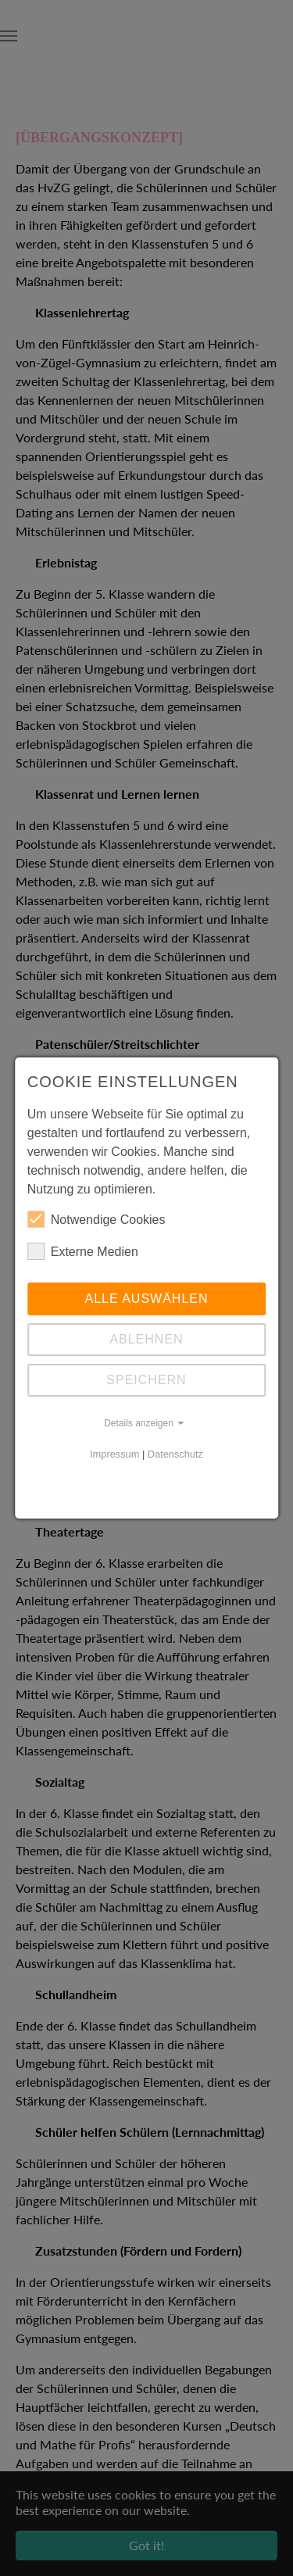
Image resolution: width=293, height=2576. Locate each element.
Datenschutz (175, 1454)
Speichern (146, 1379)
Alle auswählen (146, 1298)
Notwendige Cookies (96, 1219)
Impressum (114, 1454)
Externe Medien (82, 1251)
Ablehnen (146, 1339)
